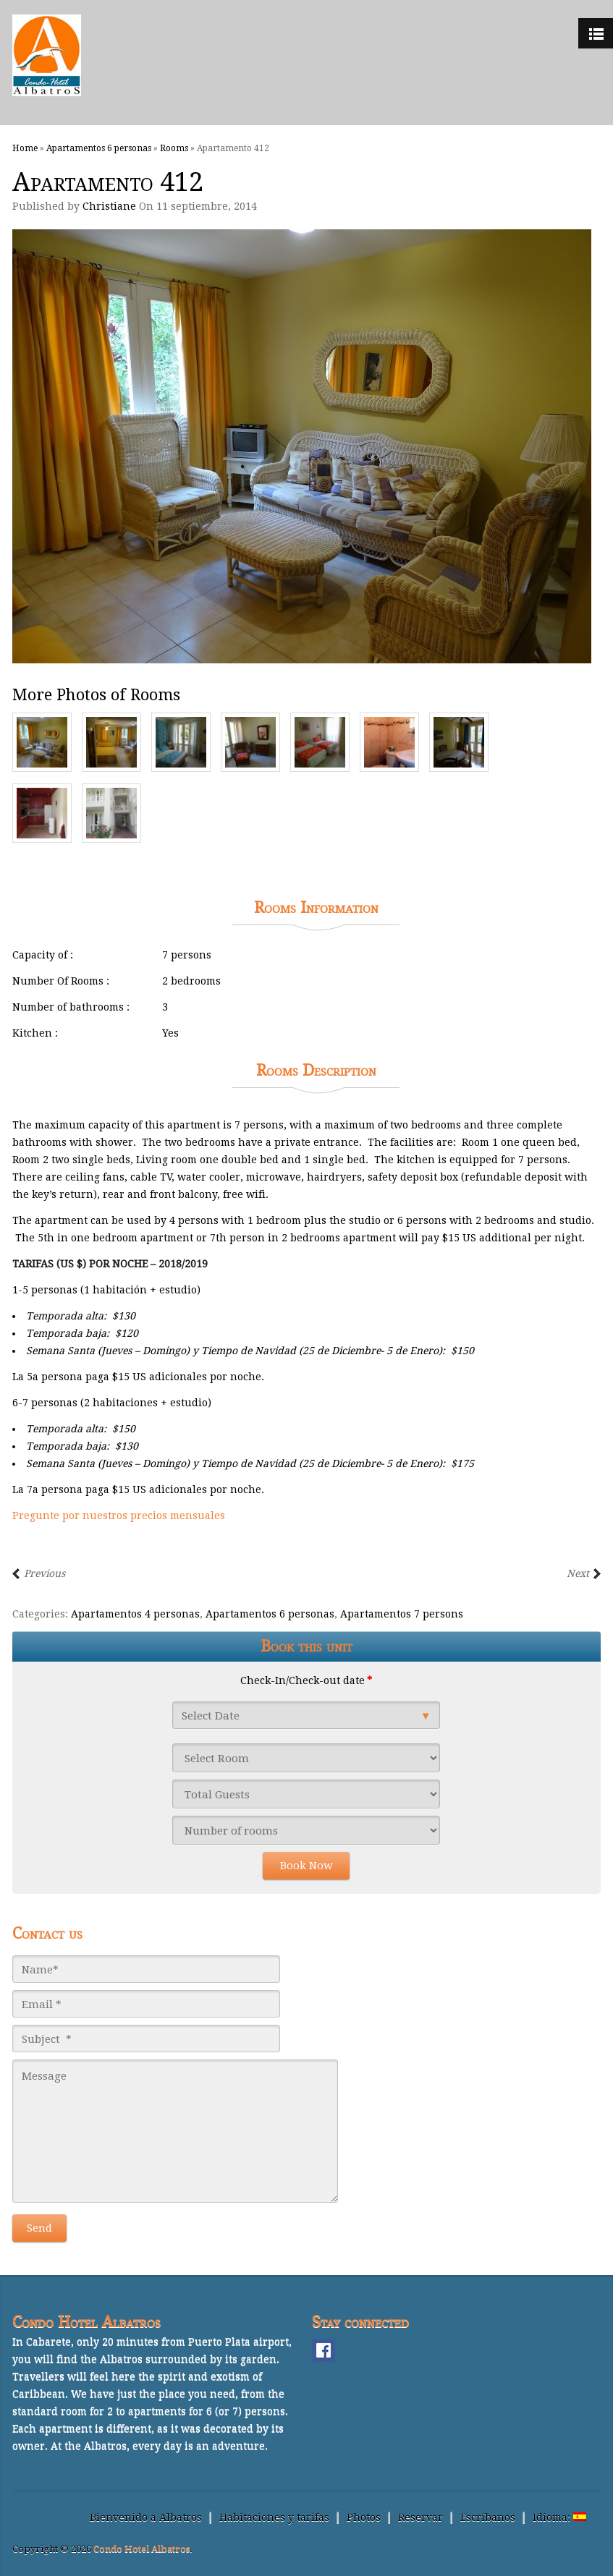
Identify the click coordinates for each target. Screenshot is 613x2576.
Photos (364, 2517)
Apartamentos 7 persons (401, 1614)
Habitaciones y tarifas (274, 2517)
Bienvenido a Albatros (146, 2517)
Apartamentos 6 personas (98, 148)
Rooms (174, 148)
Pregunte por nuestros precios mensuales (118, 1515)
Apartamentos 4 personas (135, 1614)
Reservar (420, 2517)
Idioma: (559, 2517)
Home (25, 148)
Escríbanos (487, 2517)
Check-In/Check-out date (306, 1680)
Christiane (109, 206)
